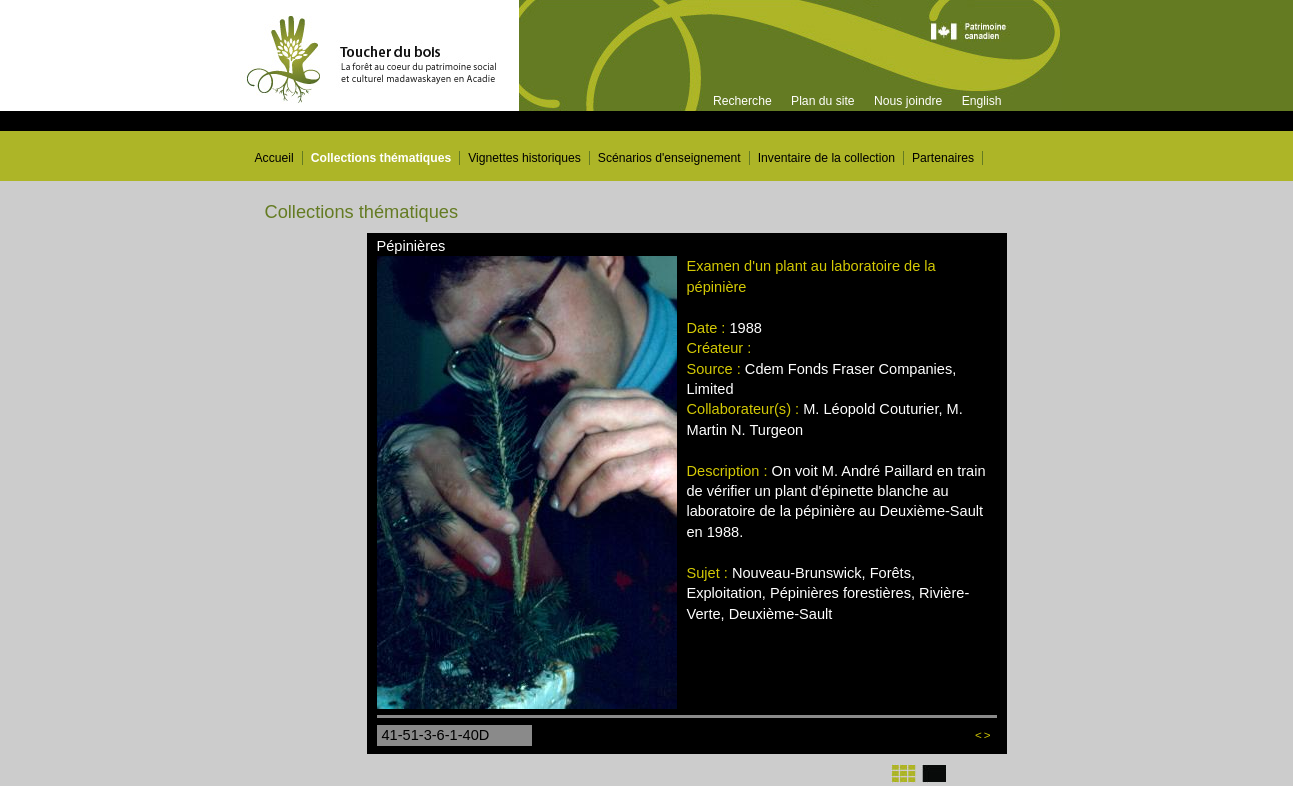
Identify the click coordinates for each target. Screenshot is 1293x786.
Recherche (742, 101)
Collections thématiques (381, 158)
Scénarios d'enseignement (669, 158)
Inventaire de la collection (826, 158)
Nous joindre (908, 101)
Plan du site (823, 101)
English (982, 101)
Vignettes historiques (524, 158)
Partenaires (943, 158)
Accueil (274, 158)
